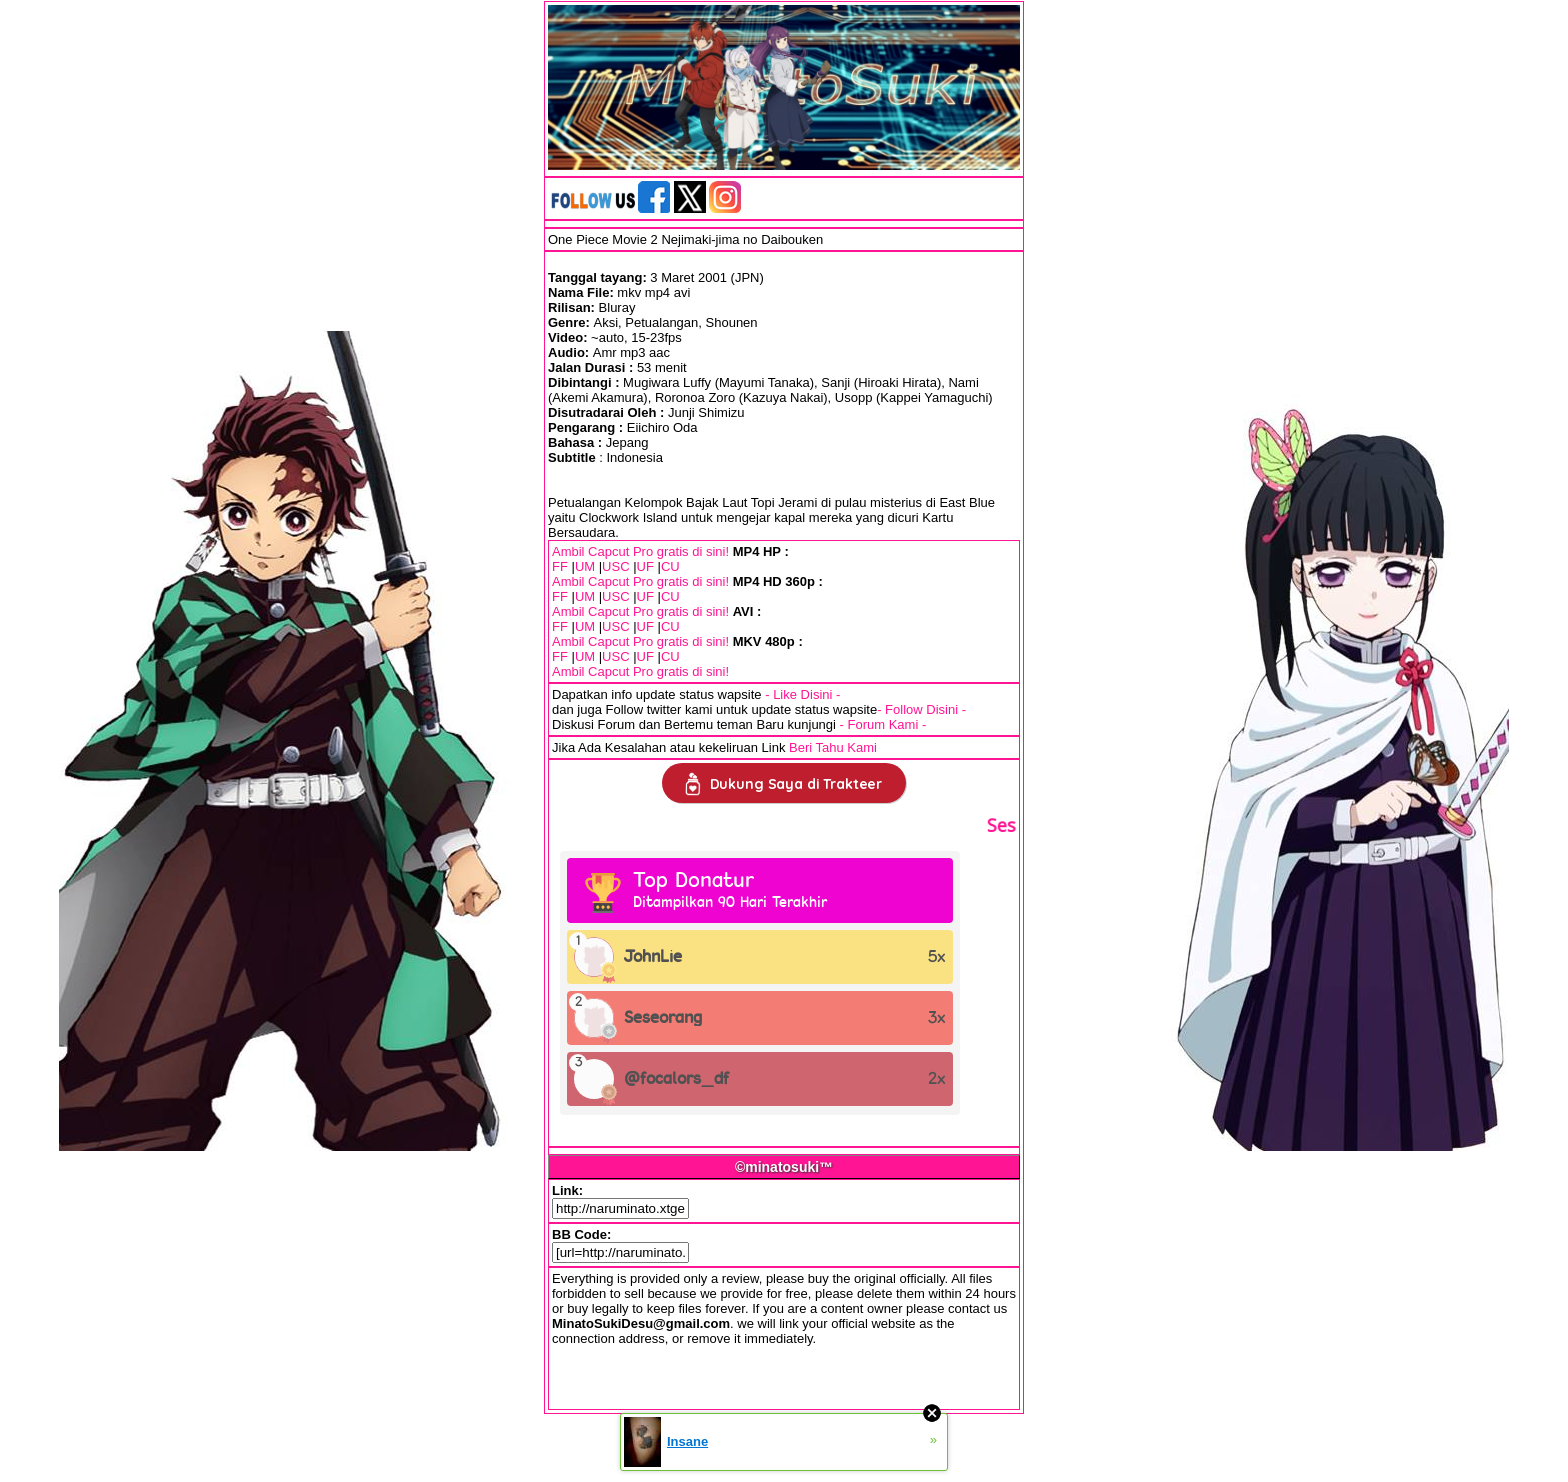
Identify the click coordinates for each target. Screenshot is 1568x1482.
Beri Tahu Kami (833, 747)
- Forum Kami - (883, 724)
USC (615, 566)
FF (560, 566)
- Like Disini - (802, 694)
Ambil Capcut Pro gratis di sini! (640, 551)
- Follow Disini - (921, 709)
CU (670, 566)
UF (645, 566)
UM (585, 566)
